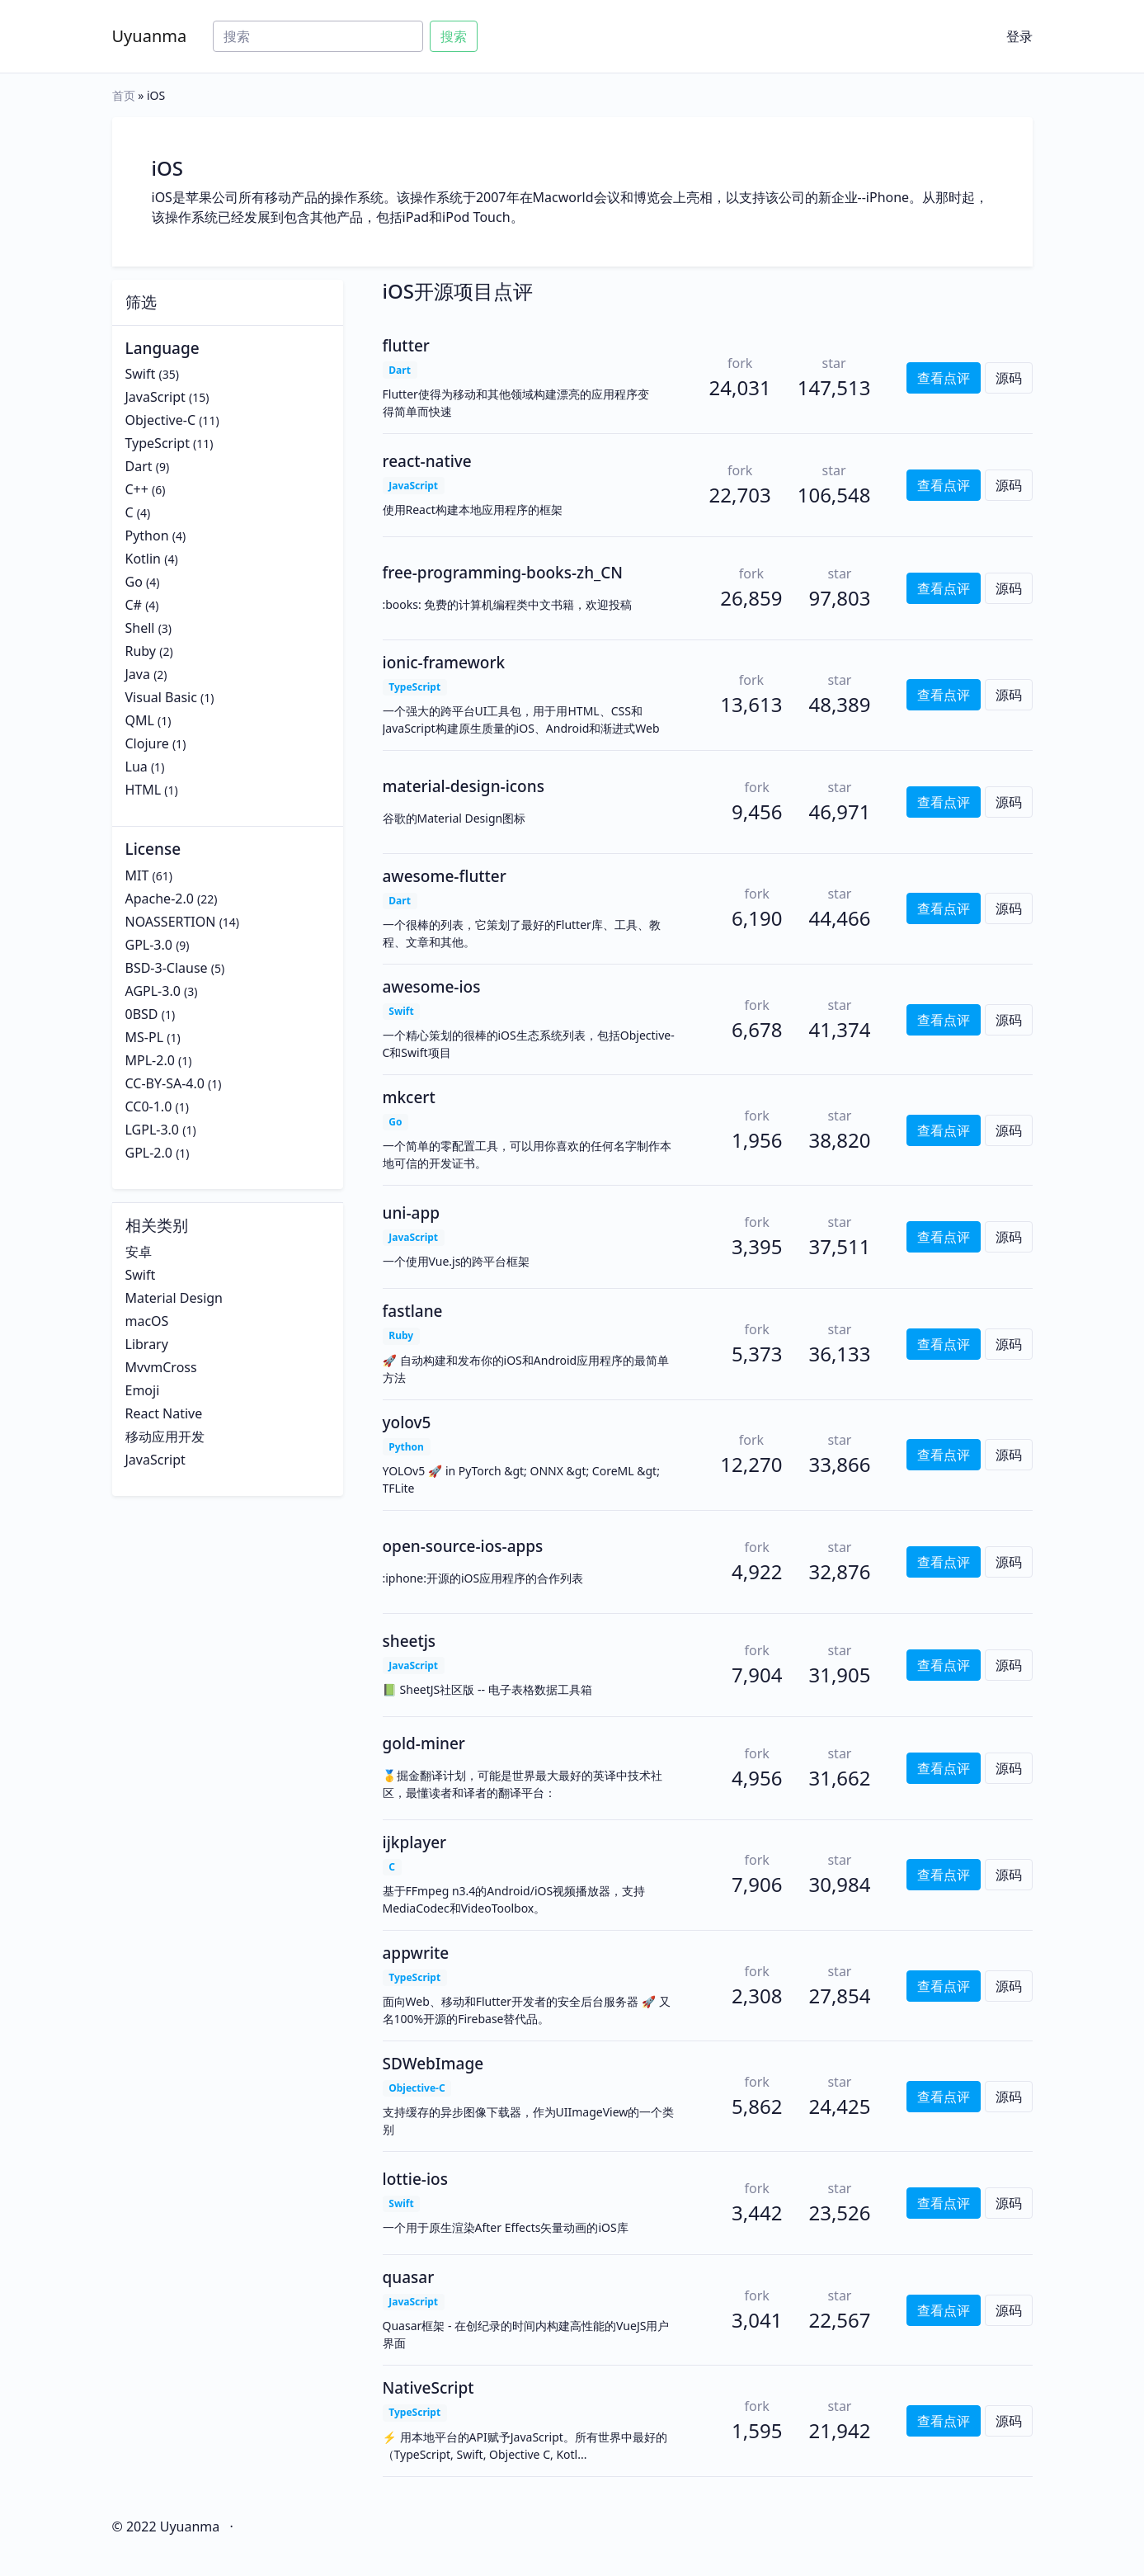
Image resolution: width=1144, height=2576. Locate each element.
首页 (123, 95)
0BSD (141, 1014)
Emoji (142, 1390)
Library (146, 1344)
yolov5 (407, 1422)
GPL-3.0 (148, 945)
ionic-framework (444, 662)
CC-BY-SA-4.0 (165, 1083)
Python (147, 535)
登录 (1019, 36)
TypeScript (157, 443)
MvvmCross (161, 1367)
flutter (406, 345)
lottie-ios (415, 2179)
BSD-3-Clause (166, 968)
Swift (140, 374)
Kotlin (143, 559)
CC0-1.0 (148, 1106)
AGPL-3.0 (153, 991)
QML (139, 720)
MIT (137, 875)
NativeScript (428, 2388)
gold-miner (424, 1743)
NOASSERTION (170, 922)
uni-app (411, 1213)
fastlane (413, 1311)
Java (137, 674)
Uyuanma (149, 36)
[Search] (318, 36)
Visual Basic (161, 697)
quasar (409, 2277)
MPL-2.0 (150, 1060)
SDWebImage (433, 2063)
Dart (139, 466)
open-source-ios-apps (463, 1546)
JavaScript (155, 397)
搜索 (453, 36)
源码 (1009, 378)
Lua (136, 766)
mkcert (409, 1097)
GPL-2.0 (148, 1153)
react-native (427, 461)
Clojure (147, 743)
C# (133, 605)
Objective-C (160, 420)
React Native (164, 1413)
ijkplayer (415, 1842)
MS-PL (144, 1037)
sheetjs (409, 1641)
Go (134, 582)
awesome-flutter (444, 876)
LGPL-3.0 (152, 1130)
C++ (136, 489)
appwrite (416, 1953)
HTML (143, 790)
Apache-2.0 (159, 898)
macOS (147, 1321)
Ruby (141, 651)
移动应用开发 (165, 1436)
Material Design (174, 1298)
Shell (140, 628)
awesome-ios (432, 987)
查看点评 (943, 378)
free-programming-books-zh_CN (503, 572)
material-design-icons (463, 786)
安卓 (138, 1252)
